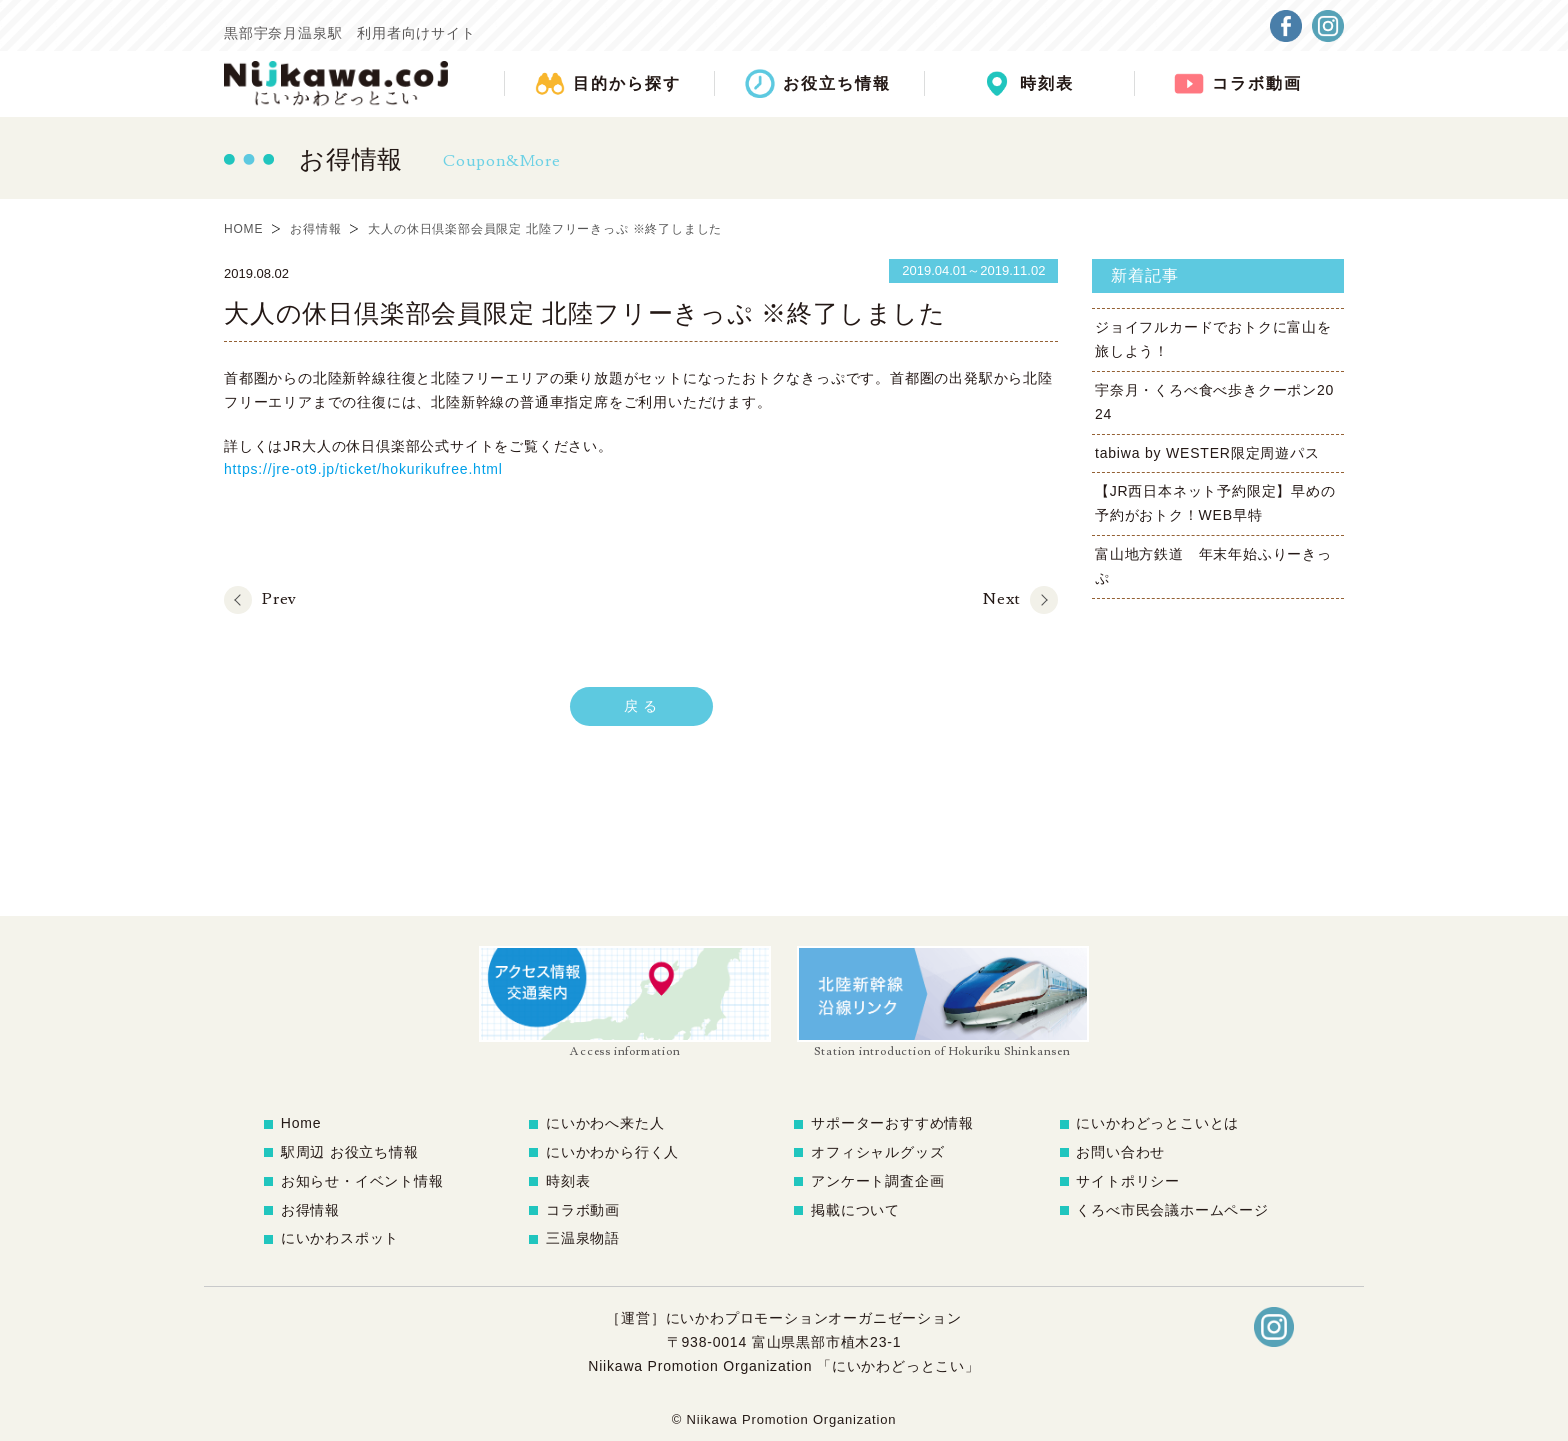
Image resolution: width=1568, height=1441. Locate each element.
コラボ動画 (583, 1210)
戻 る (641, 706)
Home (301, 1123)
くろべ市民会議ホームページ (1172, 1210)
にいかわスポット (340, 1238)
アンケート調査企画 (877, 1181)
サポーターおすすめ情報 (892, 1123)
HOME (243, 229)
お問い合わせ (1120, 1152)
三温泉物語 (583, 1238)
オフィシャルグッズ (877, 1152)
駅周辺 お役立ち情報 (350, 1152)
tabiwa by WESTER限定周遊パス (1207, 453)
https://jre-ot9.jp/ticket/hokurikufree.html (363, 469)
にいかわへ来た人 (605, 1123)
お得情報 (315, 229)
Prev (279, 599)
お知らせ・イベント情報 (362, 1181)
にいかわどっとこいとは (1157, 1123)
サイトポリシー (1128, 1181)
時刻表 (568, 1181)
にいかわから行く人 (612, 1152)
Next (1001, 599)
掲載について (855, 1210)
